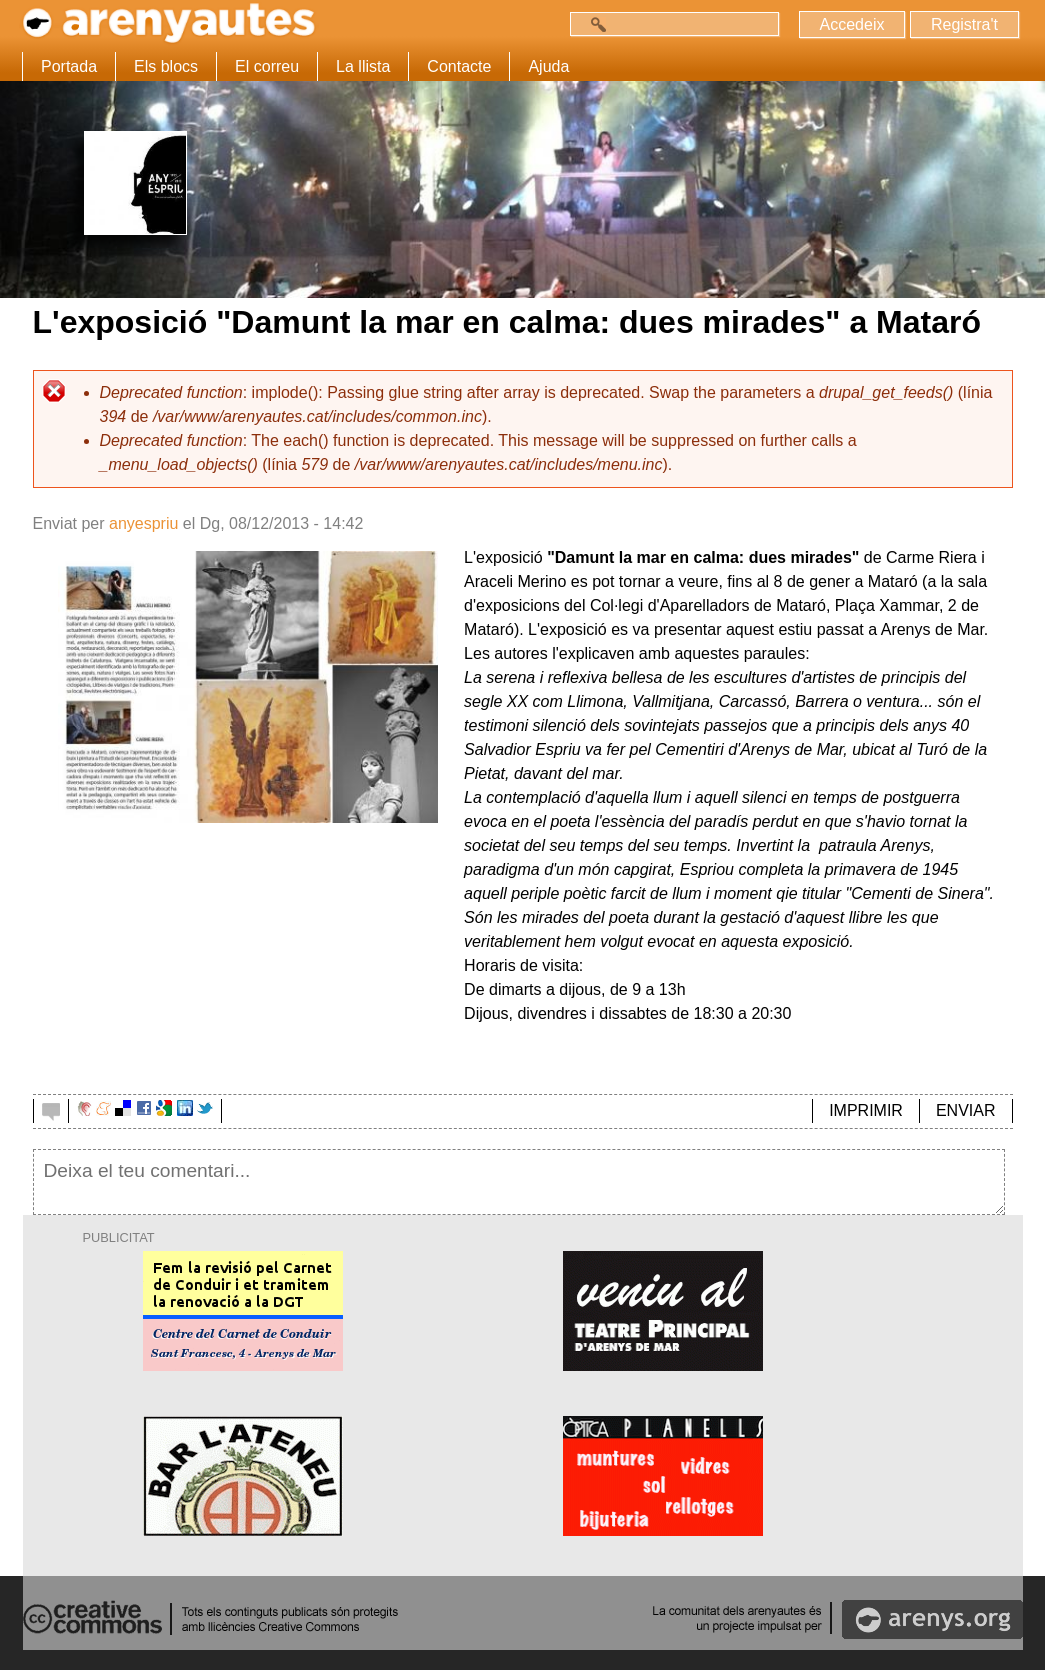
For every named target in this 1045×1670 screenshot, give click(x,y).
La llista (363, 66)
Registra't (964, 24)
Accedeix (852, 24)
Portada (69, 66)
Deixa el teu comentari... (519, 1182)
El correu (267, 66)
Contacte (459, 66)
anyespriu (143, 523)
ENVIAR (966, 1110)
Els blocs (166, 66)
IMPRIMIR (866, 1110)
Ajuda (548, 66)
